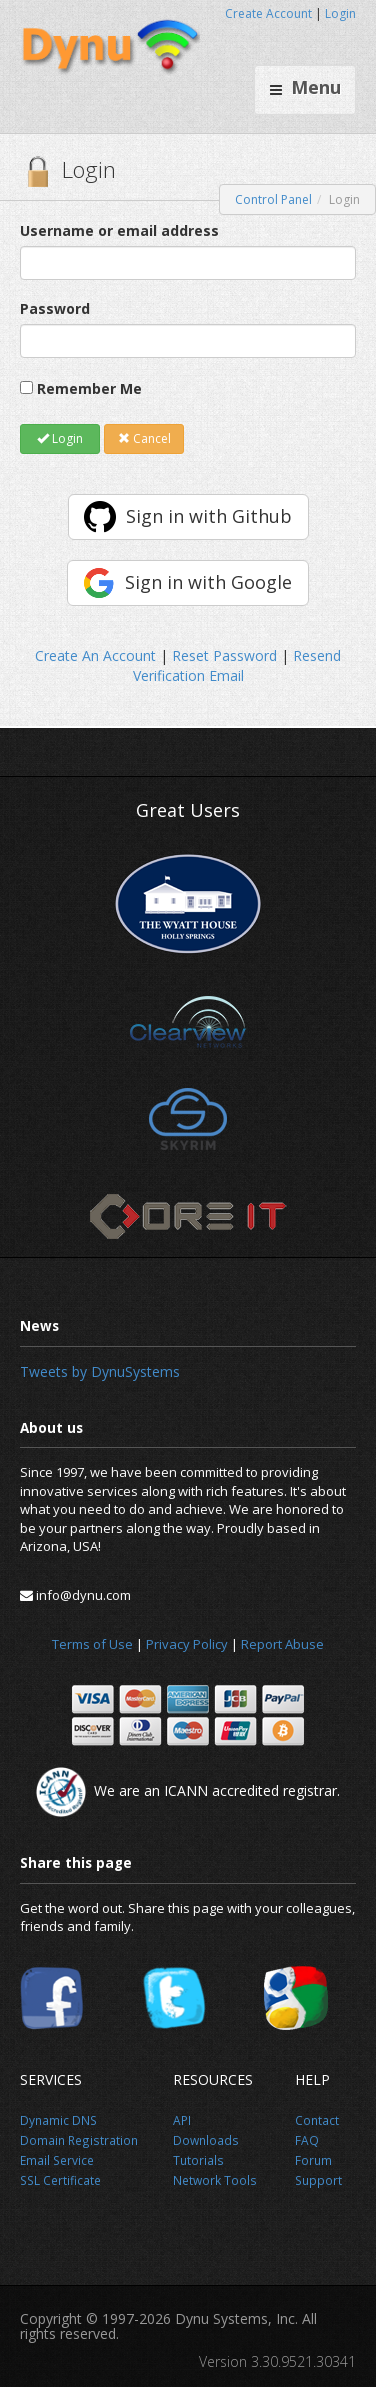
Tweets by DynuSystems (100, 1371)
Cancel (144, 438)
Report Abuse (282, 1644)
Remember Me (89, 388)
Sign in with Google (208, 582)
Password (55, 308)
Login (340, 13)
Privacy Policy (187, 1644)
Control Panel (273, 199)
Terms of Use (92, 1644)
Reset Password (224, 655)
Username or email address (119, 230)
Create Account (268, 13)
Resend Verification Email (237, 665)
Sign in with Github (209, 516)
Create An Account (95, 655)
